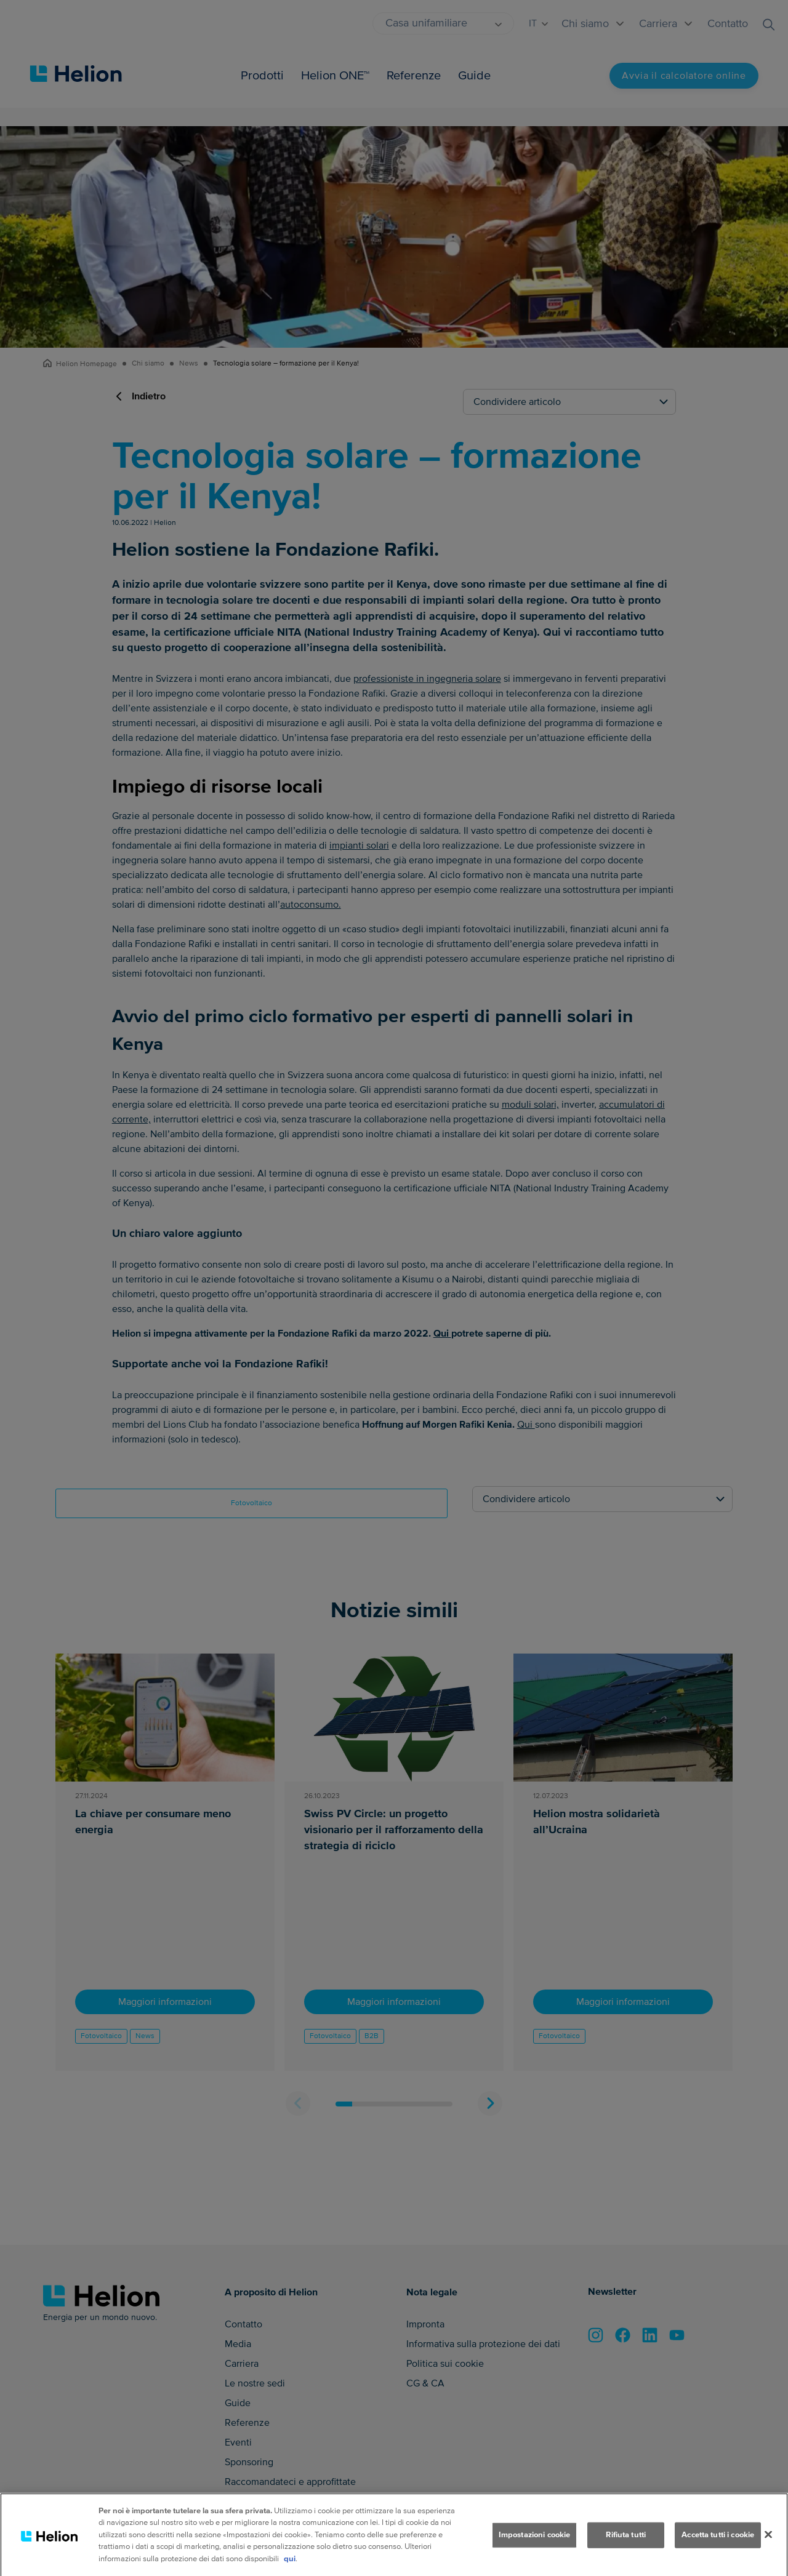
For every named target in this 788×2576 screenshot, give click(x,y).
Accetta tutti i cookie (717, 2553)
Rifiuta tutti (626, 2553)
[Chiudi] (768, 2552)
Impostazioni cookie (534, 2553)
